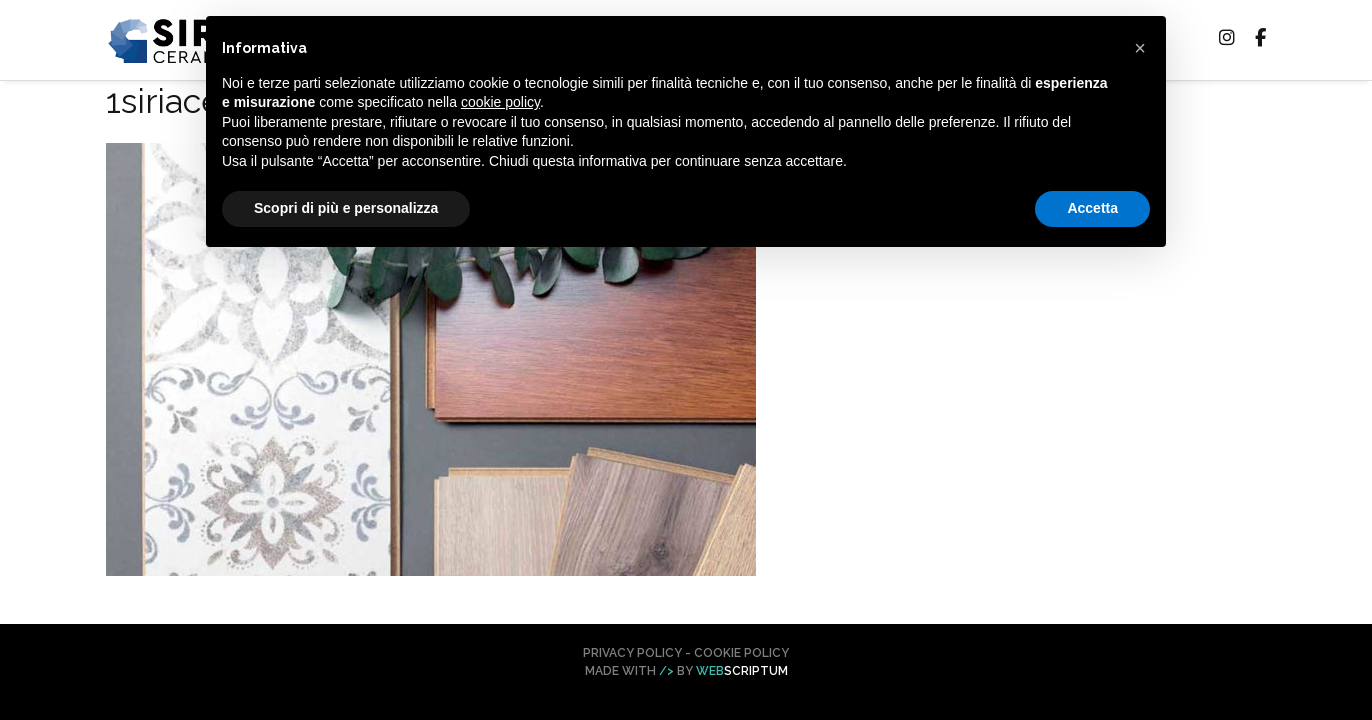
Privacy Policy (632, 653)
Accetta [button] (1092, 208)
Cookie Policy (741, 653)
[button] (1140, 48)
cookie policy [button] (500, 102)
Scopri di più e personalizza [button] (346, 208)
